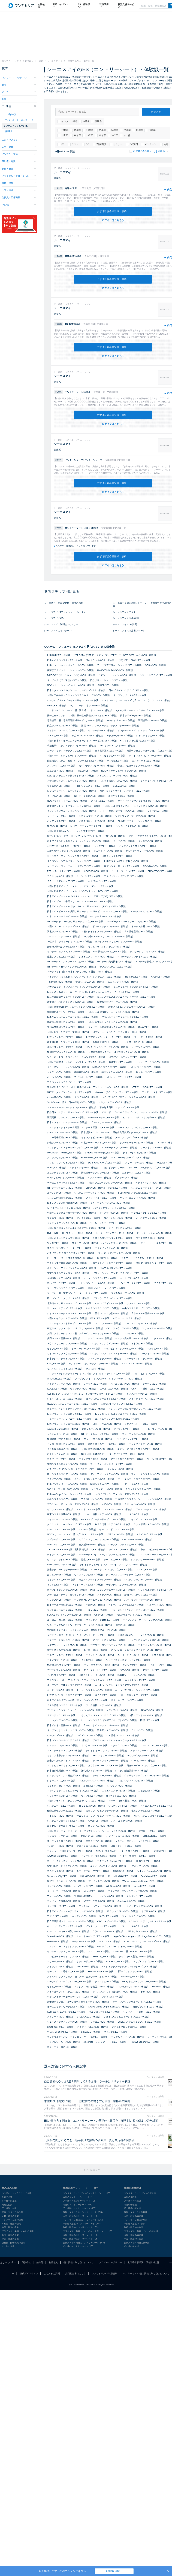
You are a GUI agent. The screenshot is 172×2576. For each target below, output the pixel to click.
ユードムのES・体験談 (136, 1514)
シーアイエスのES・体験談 (154, 1353)
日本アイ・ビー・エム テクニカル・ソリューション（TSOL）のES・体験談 (86, 906)
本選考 (84, 121)
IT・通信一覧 (10, 114)
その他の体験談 (131, 2246)
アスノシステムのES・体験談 (92, 1846)
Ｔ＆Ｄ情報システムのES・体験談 (64, 1705)
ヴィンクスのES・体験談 (83, 1388)
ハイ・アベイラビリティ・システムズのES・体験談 (128, 1097)
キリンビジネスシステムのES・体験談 (123, 1348)
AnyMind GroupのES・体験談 (62, 1856)
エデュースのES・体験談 (135, 1484)
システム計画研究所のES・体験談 (64, 1198)
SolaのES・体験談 (90, 2032)
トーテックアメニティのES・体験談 (114, 1233)
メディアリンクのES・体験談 (150, 1182)
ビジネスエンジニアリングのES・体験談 (144, 1117)
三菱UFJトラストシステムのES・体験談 (121, 1404)
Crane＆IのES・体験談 (154, 1836)
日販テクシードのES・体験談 (126, 1846)
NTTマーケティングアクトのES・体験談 (92, 826)
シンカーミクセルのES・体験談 (132, 826)
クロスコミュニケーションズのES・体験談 (69, 1524)
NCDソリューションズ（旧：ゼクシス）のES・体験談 (75, 1534)
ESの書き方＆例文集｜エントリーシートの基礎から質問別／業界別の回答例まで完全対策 (101, 2120)
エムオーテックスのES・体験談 (152, 1062)
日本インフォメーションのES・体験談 (67, 1484)
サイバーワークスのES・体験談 (133, 1283)
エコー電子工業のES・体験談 (62, 1137)
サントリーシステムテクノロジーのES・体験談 (93, 1363)
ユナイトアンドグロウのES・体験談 (143, 1906)
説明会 (96, 121)
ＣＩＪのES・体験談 (142, 1730)
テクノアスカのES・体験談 (93, 1459)
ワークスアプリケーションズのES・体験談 (119, 665)
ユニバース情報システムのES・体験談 (94, 1479)
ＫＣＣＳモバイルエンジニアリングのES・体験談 (120, 1414)
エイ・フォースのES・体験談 (62, 2047)
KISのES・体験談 (56, 1363)
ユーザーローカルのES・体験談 (127, 871)
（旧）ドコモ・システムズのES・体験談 (68, 926)
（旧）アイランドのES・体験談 (132, 1439)
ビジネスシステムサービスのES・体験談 (150, 1921)
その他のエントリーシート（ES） (79, 2246)
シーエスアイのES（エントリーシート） (65, 612)
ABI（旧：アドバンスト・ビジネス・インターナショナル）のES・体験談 (85, 1393)
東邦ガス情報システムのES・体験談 (66, 1027)
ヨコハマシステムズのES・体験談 (64, 1308)
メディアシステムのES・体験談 (122, 1836)
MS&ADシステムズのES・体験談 (109, 1067)
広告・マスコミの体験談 (135, 2212)
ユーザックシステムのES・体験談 (64, 1841)
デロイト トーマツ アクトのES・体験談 (106, 1750)
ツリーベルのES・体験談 (60, 1961)
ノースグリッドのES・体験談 (151, 1218)
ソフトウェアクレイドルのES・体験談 (112, 1298)
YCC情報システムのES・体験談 (122, 1735)
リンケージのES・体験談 (94, 1745)
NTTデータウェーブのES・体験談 (64, 1188)
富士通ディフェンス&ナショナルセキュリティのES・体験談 (78, 2001)
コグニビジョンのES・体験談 (149, 1373)
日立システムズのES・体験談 (62, 725)
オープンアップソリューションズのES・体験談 (137, 2001)
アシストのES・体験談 (99, 1177)
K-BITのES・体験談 (107, 1258)
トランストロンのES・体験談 (137, 1042)
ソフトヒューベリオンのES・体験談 (66, 1765)
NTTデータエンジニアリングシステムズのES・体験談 (107, 1554)
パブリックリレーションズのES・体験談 (114, 1208)
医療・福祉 (19, 183)
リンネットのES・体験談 (120, 1469)
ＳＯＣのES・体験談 (105, 1695)
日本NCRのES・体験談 (92, 1876)
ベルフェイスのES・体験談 (88, 1886)
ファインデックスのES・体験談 (104, 1358)
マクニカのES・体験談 (59, 786)
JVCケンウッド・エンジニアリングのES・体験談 (72, 1504)
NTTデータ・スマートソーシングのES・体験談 (131, 921)
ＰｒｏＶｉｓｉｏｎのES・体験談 (154, 1233)
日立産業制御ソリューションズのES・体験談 (70, 996)
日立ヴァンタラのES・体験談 (148, 2006)
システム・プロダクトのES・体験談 (66, 1820)
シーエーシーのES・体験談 (86, 1348)
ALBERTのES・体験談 (117, 1961)
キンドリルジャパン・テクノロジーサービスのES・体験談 (77, 2037)
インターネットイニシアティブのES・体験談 (140, 730)
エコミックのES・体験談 (99, 1841)
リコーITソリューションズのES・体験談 (68, 1067)
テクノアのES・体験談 (59, 1479)
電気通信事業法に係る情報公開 (143, 2262)
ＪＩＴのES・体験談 (146, 1569)
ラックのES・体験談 (124, 841)
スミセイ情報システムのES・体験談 (118, 780)
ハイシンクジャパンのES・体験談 (119, 1243)
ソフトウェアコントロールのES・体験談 (150, 755)
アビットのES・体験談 (88, 1509)
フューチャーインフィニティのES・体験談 (69, 1418)
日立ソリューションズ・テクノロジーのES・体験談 (119, 1032)
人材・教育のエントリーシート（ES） (81, 2216)
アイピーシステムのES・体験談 (109, 1640)
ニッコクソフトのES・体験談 (62, 1720)
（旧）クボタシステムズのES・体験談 (101, 931)
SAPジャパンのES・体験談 (120, 720)
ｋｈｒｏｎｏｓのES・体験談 (136, 1363)
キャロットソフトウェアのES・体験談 (67, 1353)
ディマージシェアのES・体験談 (139, 1152)
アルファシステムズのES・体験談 (64, 1655)
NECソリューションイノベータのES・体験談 (70, 685)
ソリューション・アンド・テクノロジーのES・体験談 (120, 1273)
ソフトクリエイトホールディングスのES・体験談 (72, 1147)
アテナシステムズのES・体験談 (127, 1459)
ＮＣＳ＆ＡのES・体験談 (92, 1805)
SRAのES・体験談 (95, 1188)
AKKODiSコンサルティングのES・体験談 (68, 851)
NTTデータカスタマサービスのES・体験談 (121, 811)
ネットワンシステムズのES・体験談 (66, 730)
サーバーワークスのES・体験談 (63, 1891)
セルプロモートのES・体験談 (104, 2011)
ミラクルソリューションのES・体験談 (99, 1539)
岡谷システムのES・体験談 (104, 1484)
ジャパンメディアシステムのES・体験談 (119, 1253)
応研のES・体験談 (92, 1785)
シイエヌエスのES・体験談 (123, 1549)
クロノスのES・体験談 (86, 1097)
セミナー (116, 144)
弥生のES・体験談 (90, 1559)
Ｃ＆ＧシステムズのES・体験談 (102, 1308)
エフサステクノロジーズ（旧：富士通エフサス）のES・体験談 (79, 710)
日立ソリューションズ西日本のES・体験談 (69, 1414)
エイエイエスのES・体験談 (143, 1519)
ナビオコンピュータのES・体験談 (96, 1283)
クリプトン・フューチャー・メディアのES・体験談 (74, 866)
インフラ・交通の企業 (12, 2220)
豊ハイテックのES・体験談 (61, 1283)
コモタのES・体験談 (148, 1790)
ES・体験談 (84, 5)
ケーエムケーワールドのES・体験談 (66, 1182)
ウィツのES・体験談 (91, 1795)
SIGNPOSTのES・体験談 (60, 2027)
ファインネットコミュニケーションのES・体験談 (72, 1790)
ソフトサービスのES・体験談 (62, 1795)
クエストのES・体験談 (107, 1981)
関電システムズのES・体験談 (62, 931)
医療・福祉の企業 (10, 2235)
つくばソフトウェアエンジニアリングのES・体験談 (121, 1494)
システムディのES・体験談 (61, 1805)
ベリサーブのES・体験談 (60, 1690)
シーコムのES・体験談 (143, 1760)
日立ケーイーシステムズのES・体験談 (146, 1765)
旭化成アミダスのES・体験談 (96, 1770)
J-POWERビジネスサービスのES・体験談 (68, 846)
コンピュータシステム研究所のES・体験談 (117, 1418)
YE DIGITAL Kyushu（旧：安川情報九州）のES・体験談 (76, 1549)
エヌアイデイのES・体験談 (146, 760)
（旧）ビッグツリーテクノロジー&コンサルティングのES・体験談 (135, 1167)
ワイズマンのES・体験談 (89, 1735)
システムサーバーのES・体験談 (147, 1559)
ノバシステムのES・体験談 (61, 1675)
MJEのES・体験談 (56, 1167)
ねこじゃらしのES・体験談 (118, 1218)
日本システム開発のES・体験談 (147, 1313)
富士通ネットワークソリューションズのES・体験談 (74, 806)
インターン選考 (67, 121)
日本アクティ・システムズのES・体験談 (111, 1263)
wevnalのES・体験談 (144, 1886)
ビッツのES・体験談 (57, 1348)
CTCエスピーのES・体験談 (111, 1921)
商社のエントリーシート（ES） (78, 2204)
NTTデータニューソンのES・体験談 (100, 1434)
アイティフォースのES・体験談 (63, 1383)
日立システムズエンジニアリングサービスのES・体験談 (126, 996)
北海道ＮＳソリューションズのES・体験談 (69, 1303)
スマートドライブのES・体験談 (138, 1916)
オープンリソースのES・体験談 (129, 695)
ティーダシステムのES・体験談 (125, 1228)
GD (85, 144)
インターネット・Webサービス (19, 120)
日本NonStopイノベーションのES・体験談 (69, 1494)
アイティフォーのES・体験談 (101, 1198)
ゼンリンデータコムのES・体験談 (98, 1856)
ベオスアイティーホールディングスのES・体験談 (72, 1996)
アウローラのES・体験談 (151, 1831)
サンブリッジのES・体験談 (61, 1906)
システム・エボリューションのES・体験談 (137, 1841)
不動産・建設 (19, 161)
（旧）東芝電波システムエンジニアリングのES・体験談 (76, 1228)
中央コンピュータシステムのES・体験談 (138, 765)
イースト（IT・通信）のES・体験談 (65, 1971)
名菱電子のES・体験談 (120, 1062)
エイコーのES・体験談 (95, 1650)
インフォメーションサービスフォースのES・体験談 (135, 1408)
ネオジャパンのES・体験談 (102, 881)
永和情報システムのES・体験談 (63, 1278)
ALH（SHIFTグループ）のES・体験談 (130, 1157)
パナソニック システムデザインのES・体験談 (70, 1253)
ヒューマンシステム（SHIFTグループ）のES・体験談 (109, 1720)
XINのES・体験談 (161, 1986)
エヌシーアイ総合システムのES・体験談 (138, 1449)
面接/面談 (99, 144)
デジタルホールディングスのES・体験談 (100, 1906)
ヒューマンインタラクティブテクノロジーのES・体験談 (76, 1408)
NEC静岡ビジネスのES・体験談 (63, 1439)
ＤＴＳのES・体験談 (57, 735)
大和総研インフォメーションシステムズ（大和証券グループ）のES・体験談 (86, 1630)
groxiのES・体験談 (150, 1991)
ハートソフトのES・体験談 (134, 1278)
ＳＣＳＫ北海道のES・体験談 (62, 1449)
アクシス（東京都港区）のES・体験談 (94, 1986)
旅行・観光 (19, 168)
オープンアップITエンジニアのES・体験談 (69, 1685)
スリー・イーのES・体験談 (139, 1162)
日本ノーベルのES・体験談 (107, 1424)
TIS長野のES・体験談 (136, 976)
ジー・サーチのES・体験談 (148, 1037)
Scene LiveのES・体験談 (60, 1936)
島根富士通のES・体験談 (106, 1042)
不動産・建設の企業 (11, 2223)
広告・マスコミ (19, 139)
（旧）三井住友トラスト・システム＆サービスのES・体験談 (78, 695)
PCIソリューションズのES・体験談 (65, 1177)
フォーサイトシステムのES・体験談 (143, 1358)
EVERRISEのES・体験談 (94, 1157)
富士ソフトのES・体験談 (121, 796)
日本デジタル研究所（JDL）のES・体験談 (126, 861)
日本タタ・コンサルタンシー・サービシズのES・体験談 (76, 690)
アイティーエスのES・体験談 (62, 1519)
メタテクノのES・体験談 (124, 1745)
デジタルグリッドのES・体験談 (127, 2037)
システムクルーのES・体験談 (62, 1434)
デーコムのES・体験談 (115, 1559)
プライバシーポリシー (110, 2262)
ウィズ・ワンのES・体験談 (88, 1574)
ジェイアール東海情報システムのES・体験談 (111, 1027)
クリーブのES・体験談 (154, 1383)
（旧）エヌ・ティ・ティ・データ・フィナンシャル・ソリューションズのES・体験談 (91, 1831)
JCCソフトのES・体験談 (108, 1323)
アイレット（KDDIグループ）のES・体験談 (69, 1851)
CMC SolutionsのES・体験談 (137, 1539)
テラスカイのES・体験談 (60, 876)
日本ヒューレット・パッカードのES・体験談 (70, 665)
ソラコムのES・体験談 (102, 2021)
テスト (73, 144)
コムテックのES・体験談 (60, 1871)
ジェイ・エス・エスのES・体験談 (64, 1398)
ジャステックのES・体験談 (150, 735)
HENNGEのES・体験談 (148, 1861)
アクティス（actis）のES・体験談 (114, 1861)
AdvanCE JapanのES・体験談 (62, 1429)
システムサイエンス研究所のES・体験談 (68, 1775)
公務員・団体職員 (19, 197)
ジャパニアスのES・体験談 (61, 1780)
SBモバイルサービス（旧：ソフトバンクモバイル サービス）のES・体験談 (86, 836)
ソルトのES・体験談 (157, 1348)
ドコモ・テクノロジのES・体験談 (110, 926)
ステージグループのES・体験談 (93, 1871)
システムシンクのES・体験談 (62, 1745)
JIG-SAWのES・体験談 (155, 866)
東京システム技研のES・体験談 (63, 1514)
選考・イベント (60, 5)
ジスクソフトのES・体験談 (122, 1805)
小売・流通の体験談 (133, 2239)
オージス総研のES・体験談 (145, 926)
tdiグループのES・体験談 (120, 735)
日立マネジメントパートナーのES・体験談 (108, 1037)
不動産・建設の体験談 (134, 2223)
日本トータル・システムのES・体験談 (110, 1202)
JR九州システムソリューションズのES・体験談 (108, 936)
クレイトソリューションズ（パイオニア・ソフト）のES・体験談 (113, 1564)
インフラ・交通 (19, 154)
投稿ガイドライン (29, 2273)
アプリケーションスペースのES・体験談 (68, 1640)
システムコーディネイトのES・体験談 (151, 1188)
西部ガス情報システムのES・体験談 (66, 946)
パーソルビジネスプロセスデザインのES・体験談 (72, 700)
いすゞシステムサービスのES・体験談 (67, 916)
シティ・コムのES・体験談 (154, 1745)
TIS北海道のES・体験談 (59, 982)
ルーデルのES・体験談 (83, 1941)
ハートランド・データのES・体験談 (143, 1599)
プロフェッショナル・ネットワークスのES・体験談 (119, 1740)
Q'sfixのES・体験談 (148, 1027)
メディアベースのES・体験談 (121, 1710)
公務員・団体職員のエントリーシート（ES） (84, 2242)
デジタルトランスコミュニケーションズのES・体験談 (75, 1710)
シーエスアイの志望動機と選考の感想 (63, 603)
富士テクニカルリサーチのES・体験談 (67, 1569)
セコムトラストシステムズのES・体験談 (109, 946)
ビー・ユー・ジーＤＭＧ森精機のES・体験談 (70, 1258)
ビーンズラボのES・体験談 (109, 1303)
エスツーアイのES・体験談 (61, 1459)
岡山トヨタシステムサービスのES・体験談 (112, 1589)
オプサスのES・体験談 (153, 1911)
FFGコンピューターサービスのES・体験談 (103, 1519)
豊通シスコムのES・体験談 (61, 956)
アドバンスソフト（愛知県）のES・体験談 (115, 1991)
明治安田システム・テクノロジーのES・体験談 (71, 745)
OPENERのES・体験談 (59, 1378)
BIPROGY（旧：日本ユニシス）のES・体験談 (71, 675)
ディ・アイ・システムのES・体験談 (109, 1474)
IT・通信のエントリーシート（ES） (80, 2208)
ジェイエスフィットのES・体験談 (96, 956)
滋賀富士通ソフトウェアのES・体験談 (117, 1002)
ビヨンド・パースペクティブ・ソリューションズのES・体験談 (134, 1112)
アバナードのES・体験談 (60, 1846)
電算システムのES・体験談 (145, 1810)
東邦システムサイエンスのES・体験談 (67, 1464)
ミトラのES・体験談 (142, 1343)
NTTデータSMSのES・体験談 (105, 916)
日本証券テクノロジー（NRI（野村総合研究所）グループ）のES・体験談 (119, 1132)
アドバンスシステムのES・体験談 (125, 1604)
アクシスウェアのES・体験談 (62, 1157)
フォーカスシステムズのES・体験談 (150, 1474)
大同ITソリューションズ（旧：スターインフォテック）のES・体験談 (83, 1333)
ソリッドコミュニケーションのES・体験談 (128, 1660)
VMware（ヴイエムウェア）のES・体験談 (116, 1092)
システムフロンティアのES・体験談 (143, 1579)
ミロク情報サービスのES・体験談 (96, 821)
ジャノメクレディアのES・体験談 (125, 1544)
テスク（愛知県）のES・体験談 (131, 1338)
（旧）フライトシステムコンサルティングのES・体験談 (76, 1800)
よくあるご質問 (52, 2273)
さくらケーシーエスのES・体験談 (105, 1765)
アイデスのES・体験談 (109, 1594)
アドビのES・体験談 (57, 1916)
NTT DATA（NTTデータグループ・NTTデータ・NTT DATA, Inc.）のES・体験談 (115, 655)
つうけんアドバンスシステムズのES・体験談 (102, 1715)
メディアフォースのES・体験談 (146, 1750)
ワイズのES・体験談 (57, 1243)
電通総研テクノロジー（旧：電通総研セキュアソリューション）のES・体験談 (87, 1087)
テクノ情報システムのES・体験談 (151, 1524)
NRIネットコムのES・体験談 (121, 1795)
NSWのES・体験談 (57, 826)
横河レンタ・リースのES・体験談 (121, 866)
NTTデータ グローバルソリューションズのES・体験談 (75, 921)
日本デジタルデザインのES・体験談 (66, 1358)
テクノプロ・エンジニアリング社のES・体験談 (132, 1891)
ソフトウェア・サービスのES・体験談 (135, 816)
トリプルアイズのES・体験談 (148, 1961)
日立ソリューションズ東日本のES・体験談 (135, 986)
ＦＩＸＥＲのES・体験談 (60, 1815)
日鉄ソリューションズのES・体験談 (109, 680)
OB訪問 (132, 144)
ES (61, 144)
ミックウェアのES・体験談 (61, 1579)
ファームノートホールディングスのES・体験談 (71, 1107)
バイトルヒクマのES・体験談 (126, 1820)
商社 (19, 99)
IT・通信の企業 (9, 2208)
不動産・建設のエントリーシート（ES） (82, 2223)
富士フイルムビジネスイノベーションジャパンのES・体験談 (78, 841)
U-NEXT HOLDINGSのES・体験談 (115, 670)
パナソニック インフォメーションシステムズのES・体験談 (78, 986)
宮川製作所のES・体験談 (92, 1544)
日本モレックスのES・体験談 (117, 856)
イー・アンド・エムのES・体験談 (116, 1529)
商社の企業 (7, 2204)
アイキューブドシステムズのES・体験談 (68, 1991)
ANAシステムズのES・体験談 (146, 911)
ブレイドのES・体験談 (88, 1218)
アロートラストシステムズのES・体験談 (111, 1569)
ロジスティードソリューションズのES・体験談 (71, 790)
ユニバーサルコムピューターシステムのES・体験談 (122, 1851)
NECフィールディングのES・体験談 (127, 1057)
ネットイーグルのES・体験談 (87, 1584)
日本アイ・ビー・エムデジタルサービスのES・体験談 (75, 1911)
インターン (148, 144)
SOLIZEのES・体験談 (124, 786)
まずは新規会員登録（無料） (113, 211)
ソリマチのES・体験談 (95, 1383)
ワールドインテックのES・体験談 (107, 1223)
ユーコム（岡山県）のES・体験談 (64, 1620)
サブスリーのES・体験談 (60, 1218)
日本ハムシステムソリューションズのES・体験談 (72, 1017)
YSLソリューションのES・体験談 (133, 1614)
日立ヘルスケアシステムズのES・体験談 (100, 1579)
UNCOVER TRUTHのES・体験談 (64, 1152)
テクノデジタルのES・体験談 (142, 1755)
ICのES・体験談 (87, 1529)
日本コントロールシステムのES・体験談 (68, 1740)
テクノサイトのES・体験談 (100, 1655)
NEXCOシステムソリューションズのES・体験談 (72, 1404)
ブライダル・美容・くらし (19, 176)
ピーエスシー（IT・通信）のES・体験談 (68, 1931)
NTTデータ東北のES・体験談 (98, 1901)
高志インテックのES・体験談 (122, 982)
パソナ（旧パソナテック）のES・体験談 (107, 1047)
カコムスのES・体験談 (59, 1574)
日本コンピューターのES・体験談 (96, 1675)
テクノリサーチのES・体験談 (62, 1660)
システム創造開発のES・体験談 (131, 1770)
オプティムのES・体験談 (101, 1826)
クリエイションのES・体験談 (139, 1504)
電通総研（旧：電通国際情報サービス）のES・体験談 (75, 720)
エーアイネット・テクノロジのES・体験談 (69, 750)
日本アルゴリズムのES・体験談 (115, 1268)
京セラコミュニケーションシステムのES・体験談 (72, 856)
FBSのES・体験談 (99, 1318)
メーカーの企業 (9, 2201)
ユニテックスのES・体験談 (97, 1338)
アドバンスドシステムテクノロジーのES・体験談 (136, 1650)
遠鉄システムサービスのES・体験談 (106, 1444)
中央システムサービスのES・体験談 (140, 1308)
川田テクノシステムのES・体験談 (134, 1971)
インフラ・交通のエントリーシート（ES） (83, 2220)
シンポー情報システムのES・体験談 (102, 1514)
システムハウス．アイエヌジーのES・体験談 (113, 1353)
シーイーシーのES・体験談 (61, 816)
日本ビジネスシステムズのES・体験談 (128, 690)
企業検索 (41, 5)
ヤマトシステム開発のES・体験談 (137, 740)
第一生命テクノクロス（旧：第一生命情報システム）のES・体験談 (82, 715)
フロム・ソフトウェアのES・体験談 (66, 1162)
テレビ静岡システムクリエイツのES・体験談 (97, 1599)
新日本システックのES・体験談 (140, 1594)
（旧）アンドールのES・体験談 (145, 1715)
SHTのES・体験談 (108, 1916)
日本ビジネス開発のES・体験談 (63, 1725)
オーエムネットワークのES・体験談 (66, 2006)
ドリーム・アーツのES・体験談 (127, 1700)
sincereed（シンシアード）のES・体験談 (104, 2042)
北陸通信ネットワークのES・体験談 (66, 1012)
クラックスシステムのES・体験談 (143, 1489)
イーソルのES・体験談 (59, 796)
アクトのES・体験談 (112, 1996)
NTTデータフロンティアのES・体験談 (137, 956)
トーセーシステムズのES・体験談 (94, 1690)
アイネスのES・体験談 (102, 801)
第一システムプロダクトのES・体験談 (67, 1474)
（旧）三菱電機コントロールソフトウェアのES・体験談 (76, 1062)
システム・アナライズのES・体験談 (109, 1343)
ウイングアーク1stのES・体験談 (102, 1620)
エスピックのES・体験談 (112, 755)
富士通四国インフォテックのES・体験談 (68, 1042)
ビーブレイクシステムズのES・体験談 (67, 1589)
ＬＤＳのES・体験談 (133, 1333)
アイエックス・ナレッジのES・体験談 (117, 775)
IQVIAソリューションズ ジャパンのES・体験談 (140, 710)
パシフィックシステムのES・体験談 (137, 846)
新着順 (161, 151)
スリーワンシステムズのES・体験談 (66, 1288)
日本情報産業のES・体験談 (138, 931)
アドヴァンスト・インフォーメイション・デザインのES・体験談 (108, 1378)
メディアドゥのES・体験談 (84, 1167)
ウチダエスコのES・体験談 (150, 1238)
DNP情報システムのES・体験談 (109, 951)
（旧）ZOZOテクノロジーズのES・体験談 (110, 1182)
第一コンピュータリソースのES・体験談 (68, 1298)
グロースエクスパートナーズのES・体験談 (128, 1574)
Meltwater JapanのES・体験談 (103, 1117)
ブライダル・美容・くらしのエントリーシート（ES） (88, 2231)
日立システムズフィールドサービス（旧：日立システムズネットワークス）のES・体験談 (93, 992)
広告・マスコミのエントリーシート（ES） (83, 2212)
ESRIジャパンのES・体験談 (61, 1564)
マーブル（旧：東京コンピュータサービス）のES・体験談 (77, 1293)
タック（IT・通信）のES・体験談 (136, 1956)
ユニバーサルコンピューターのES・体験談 (69, 1248)
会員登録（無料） (114, 2571)
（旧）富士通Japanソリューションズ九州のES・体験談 (76, 1006)
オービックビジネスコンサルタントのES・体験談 (143, 801)
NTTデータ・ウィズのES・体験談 (119, 1147)
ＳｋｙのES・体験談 (158, 811)
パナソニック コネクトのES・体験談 (89, 705)
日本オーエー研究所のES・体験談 (64, 1604)
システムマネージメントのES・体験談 (94, 1192)
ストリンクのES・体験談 (139, 1896)
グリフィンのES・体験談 (120, 1534)
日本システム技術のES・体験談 (111, 1313)
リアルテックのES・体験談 (61, 1715)
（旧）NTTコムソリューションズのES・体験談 (71, 755)
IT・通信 (19, 106)
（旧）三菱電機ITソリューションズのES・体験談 (113, 1012)
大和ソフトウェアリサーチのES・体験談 (107, 1810)
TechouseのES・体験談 (132, 1976)
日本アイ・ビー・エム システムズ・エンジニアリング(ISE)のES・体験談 (85, 896)
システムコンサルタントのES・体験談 (112, 1238)
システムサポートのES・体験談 (136, 1142)
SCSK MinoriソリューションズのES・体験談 (141, 1635)
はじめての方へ (8, 2262)
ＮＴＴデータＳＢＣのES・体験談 (64, 1750)
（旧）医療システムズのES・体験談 (138, 1695)
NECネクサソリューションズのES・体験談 (123, 770)
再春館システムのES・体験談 (112, 1730)
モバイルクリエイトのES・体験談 (64, 1368)
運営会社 (26, 2262)
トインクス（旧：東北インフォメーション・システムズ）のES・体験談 (84, 976)
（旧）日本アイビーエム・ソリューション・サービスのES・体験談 (82, 740)
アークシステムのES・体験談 (103, 1881)
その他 (125, 135)
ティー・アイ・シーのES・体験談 (110, 1760)
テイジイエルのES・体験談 (61, 1554)
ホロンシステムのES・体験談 (62, 1454)
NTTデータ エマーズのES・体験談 (137, 1856)
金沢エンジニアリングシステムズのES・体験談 (71, 1268)
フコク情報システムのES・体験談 (103, 1705)
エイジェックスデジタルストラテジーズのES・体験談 (129, 1966)
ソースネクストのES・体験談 (155, 1147)
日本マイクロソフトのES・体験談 (64, 660)
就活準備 (103, 5)
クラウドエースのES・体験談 (107, 1931)
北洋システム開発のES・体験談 (63, 1650)
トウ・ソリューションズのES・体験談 (67, 1343)
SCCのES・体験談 (95, 1368)
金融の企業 (7, 2197)
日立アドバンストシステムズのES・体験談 (69, 1695)
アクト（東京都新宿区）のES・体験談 (67, 1263)
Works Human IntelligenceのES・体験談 (143, 1881)
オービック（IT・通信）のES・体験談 (67, 680)
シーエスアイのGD (54, 618)
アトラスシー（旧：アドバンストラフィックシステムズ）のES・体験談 (84, 1680)
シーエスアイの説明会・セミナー (61, 624)
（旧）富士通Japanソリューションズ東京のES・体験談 (76, 831)
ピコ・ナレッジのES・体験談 (62, 1559)
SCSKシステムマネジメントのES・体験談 (139, 2021)
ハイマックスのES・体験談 (61, 821)
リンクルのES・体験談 (59, 1886)
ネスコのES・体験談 (109, 1941)
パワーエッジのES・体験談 (127, 1318)
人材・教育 (19, 147)
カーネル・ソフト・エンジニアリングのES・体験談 (121, 1685)
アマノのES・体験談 (98, 1951)
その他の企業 (8, 2246)
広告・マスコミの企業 (12, 2212)
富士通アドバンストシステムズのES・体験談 (70, 1002)
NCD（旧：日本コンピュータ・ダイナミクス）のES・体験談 (112, 1454)
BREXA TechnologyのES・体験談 (102, 1152)
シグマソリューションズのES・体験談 (67, 1645)
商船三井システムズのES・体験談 (64, 1047)
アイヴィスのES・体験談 (126, 1429)
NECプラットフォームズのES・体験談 (67, 801)
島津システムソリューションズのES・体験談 (118, 941)
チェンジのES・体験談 (88, 876)
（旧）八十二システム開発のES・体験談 (68, 1238)
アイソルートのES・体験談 (88, 1077)
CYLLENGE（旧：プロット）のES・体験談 (69, 1233)
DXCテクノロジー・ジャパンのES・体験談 (119, 1946)
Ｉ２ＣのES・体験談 (96, 1610)
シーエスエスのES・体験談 (61, 1529)
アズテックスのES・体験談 (61, 1539)
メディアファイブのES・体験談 (131, 1137)
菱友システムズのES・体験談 (116, 1072)
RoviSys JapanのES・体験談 (145, 2042)
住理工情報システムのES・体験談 (64, 1810)
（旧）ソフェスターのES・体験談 (91, 786)
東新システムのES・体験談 (96, 1429)
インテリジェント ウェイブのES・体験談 (68, 951)
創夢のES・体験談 (125, 1625)
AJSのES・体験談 (160, 976)
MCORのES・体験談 (92, 1836)
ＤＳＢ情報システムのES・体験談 (112, 1524)
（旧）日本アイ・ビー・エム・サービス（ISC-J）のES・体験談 (80, 886)
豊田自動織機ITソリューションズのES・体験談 (98, 1896)
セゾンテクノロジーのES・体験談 (96, 765)
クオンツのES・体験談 (134, 1665)
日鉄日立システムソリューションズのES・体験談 (72, 1112)
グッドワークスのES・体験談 (151, 1509)
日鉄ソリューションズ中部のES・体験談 (68, 1424)
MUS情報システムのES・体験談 (63, 1665)
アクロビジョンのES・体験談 (96, 1499)
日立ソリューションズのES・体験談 (117, 675)
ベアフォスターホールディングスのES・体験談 (147, 1620)
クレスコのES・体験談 (150, 841)
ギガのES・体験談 (95, 1604)
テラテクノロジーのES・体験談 (145, 1444)
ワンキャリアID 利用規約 (104, 2273)
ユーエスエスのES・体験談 (114, 1388)
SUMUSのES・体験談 (104, 1956)
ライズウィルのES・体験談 (113, 1212)
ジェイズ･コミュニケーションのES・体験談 (126, 2016)
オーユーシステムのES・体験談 (99, 1278)
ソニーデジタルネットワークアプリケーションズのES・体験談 (79, 1625)
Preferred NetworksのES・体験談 (154, 1871)
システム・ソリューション (16, 126)
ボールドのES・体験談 (59, 1077)
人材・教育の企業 (10, 2216)
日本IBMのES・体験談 (58, 655)
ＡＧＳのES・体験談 (91, 1660)
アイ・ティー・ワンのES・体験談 (146, 1398)
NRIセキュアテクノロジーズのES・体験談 (144, 1981)
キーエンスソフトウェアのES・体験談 (138, 1127)
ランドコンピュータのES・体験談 (64, 1610)
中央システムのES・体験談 (90, 982)
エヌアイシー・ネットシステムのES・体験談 (70, 1946)
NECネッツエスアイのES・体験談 (117, 745)
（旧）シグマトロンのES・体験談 (135, 1780)
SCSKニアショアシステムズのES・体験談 (69, 1614)
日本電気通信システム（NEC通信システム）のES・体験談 (118, 1052)
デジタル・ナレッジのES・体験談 (148, 1212)
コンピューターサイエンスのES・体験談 (68, 1956)
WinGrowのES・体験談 (118, 1886)
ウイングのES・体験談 (115, 2032)
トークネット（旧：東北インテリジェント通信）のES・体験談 (79, 971)
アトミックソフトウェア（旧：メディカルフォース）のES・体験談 (82, 1976)
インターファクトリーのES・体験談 (66, 1951)
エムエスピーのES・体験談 (107, 851)
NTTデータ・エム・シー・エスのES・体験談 (70, 961)
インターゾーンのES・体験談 (101, 1926)
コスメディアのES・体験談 (118, 1509)
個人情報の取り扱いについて (78, 2262)
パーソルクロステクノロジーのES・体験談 (69, 1981)
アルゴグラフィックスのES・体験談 (144, 851)
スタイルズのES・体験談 (149, 1534)
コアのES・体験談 (129, 1670)
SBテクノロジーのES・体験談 (122, 1911)
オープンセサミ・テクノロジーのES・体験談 (70, 1730)
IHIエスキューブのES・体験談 (108, 1755)
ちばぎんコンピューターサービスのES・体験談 (71, 1212)
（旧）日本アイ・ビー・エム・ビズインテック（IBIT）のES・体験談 (83, 891)
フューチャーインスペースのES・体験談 (111, 1464)
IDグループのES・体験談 (149, 1072)
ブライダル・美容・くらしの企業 (18, 2231)
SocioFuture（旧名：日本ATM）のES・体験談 (71, 1102)
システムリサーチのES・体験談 (95, 816)
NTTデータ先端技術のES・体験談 (114, 961)
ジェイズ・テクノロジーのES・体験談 (67, 2021)
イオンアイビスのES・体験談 (96, 1137)
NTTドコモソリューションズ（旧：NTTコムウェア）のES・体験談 (136, 700)
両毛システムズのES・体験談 (62, 1499)
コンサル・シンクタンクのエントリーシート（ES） (87, 2193)
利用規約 (53, 2262)
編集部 (39, 2262)
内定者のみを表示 (140, 151)
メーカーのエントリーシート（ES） (80, 2201)
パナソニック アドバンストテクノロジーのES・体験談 (75, 1469)
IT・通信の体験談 (132, 2208)
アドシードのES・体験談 (60, 2016)
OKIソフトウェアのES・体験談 (122, 1328)
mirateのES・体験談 (93, 1891)
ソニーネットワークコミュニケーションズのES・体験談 (76, 1057)
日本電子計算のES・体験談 (109, 750)
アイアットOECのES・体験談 (92, 2027)
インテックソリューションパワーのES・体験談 (71, 811)
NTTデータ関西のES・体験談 (89, 796)
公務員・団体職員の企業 (13, 2242)
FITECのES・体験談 (87, 770)
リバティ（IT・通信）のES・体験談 (127, 1800)
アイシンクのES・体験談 (60, 1966)
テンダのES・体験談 (117, 760)
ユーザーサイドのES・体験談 (132, 1655)
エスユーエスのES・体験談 (134, 1926)
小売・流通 (19, 190)
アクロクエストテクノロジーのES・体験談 (69, 1082)
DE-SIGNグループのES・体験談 (104, 1162)
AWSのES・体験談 (98, 1820)
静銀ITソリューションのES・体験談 (136, 1675)
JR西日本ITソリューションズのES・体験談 (69, 941)
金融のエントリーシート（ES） (78, 2197)
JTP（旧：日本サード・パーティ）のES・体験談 (124, 790)
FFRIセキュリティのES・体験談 (63, 871)
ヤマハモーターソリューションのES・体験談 (125, 1017)
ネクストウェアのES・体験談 (140, 1680)
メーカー (19, 92)
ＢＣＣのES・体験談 (57, 1584)
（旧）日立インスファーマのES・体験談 (68, 1032)
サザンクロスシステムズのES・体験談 (126, 1584)
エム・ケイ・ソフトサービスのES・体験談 (69, 1323)
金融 (19, 84)
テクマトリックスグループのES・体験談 (142, 1258)
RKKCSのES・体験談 (151, 1710)
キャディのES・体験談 (84, 1916)
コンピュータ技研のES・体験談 (63, 1901)
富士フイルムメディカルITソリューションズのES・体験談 (77, 1700)
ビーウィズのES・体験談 (60, 1735)
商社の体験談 (130, 2204)
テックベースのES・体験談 (107, 1775)
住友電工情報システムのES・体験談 (66, 1022)
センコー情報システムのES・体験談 (66, 1444)
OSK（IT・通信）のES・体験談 (147, 1388)
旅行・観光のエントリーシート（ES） (81, 2227)
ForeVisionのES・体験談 (153, 1876)
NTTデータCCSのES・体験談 (147, 1087)
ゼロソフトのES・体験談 (60, 1509)
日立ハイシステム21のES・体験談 (65, 1037)
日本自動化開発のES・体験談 (62, 1770)
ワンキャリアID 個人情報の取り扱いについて (146, 2273)
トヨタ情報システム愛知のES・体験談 (137, 1192)
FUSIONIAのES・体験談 (100, 1971)
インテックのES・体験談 (101, 730)
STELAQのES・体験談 (88, 2016)
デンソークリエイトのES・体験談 (147, 951)
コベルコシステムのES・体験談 (63, 936)
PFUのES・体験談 (56, 705)
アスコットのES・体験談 (155, 1670)
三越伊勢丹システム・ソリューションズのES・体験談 (143, 1499)
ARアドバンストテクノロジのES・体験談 (68, 1208)
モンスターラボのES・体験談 (62, 1836)
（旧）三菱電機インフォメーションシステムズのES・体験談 (135, 806)
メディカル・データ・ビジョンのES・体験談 (70, 1594)
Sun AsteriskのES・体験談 (131, 1901)
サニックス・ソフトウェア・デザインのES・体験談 (103, 1815)
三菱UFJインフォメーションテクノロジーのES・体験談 (110, 725)
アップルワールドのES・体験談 (63, 2042)
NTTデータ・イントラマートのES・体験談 (69, 1092)
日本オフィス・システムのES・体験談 (67, 1122)
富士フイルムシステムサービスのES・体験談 (131, 1006)
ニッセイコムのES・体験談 (98, 1439)
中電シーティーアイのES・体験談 (98, 1142)
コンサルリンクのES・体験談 (132, 1986)
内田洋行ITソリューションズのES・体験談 (139, 821)
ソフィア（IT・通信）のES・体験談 (141, 2011)
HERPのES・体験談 (57, 1941)
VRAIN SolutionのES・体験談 (62, 2032)
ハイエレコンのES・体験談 (125, 1383)
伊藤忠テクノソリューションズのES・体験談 (70, 670)
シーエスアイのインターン (58, 630)
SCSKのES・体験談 (155, 665)
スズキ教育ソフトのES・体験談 (127, 1293)
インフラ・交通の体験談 (135, 2220)
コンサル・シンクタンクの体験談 (140, 2193)
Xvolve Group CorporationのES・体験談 (108, 2006)
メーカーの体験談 (132, 2201)
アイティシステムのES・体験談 (111, 1248)
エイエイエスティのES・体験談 (118, 1790)
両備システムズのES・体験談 (62, 1142)
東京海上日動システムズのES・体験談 (119, 1107)
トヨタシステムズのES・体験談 (114, 1102)
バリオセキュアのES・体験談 (141, 1931)
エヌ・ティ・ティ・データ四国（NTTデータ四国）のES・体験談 (80, 1127)
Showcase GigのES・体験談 (61, 1876)
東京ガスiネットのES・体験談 (87, 735)
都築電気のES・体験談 (86, 1072)
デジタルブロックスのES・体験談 (129, 2027)
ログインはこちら (113, 220)
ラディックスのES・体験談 (61, 1544)
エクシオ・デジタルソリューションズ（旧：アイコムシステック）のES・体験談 (88, 1373)
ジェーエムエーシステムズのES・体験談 (138, 1479)
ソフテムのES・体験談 (138, 1303)
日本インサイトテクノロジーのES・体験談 (105, 1725)
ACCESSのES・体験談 (96, 871)
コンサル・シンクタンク (19, 77)
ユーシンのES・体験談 (59, 1192)
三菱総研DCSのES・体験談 (152, 720)
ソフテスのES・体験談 (59, 1599)
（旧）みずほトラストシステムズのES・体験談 (112, 1022)
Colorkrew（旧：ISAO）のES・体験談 (132, 1951)
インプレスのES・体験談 (119, 1785)
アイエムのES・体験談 (59, 1896)
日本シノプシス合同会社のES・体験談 (67, 1202)
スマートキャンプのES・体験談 (93, 1936)
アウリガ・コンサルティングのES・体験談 (112, 1645)
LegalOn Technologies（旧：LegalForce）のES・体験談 (142, 1936)
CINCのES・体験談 (123, 1871)
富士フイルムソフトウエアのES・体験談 (68, 1760)
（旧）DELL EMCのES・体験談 (133, 660)
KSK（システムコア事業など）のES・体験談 (70, 775)
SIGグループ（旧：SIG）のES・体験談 (67, 1489)
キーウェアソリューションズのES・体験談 (137, 1690)
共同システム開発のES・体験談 (63, 1338)
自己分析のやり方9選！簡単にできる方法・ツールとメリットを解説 (87, 2081)
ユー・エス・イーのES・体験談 (140, 1323)
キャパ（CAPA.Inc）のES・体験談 (108, 1866)
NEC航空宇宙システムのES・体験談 (66, 1052)
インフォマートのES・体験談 (106, 1489)
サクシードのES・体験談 (89, 1961)
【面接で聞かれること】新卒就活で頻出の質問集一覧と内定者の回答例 (89, 2140)
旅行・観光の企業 (10, 2227)
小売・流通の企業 (10, 2239)
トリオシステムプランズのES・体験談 (149, 1640)
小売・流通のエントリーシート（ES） (81, 2239)
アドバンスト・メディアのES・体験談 (123, 876)
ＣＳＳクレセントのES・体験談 (63, 1785)
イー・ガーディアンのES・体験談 (64, 1926)
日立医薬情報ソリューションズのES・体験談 (70, 1921)
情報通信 (8, 131)
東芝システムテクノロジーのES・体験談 (68, 1273)
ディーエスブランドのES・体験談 (101, 1665)
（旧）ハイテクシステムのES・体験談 (67, 1318)
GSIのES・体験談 (103, 1614)
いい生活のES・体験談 (59, 1097)
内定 (164, 144)
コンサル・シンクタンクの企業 (16, 2193)
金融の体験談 (130, 2197)
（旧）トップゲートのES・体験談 (123, 1077)
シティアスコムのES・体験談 (62, 1132)
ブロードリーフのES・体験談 (105, 1122)
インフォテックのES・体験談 (141, 1393)
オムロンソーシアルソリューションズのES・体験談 (74, 861)
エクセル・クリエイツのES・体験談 (66, 1826)
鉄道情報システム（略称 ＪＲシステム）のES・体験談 (75, 760)
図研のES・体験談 (149, 1720)
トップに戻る (91, 2169)
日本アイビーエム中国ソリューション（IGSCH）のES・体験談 (80, 901)
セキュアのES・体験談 (59, 1986)
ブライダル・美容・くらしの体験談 (141, 2231)
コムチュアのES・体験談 (60, 770)
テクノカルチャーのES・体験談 (140, 1424)
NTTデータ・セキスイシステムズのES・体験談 (71, 966)
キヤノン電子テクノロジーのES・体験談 (68, 1755)
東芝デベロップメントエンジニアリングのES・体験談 (75, 1328)
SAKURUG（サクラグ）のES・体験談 (67, 1866)
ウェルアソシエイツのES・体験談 (96, 1780)
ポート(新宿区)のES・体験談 (122, 1876)
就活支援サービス (126, 5)
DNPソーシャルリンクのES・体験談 (66, 1881)
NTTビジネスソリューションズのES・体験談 (147, 1941)
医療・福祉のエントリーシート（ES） (81, 2235)
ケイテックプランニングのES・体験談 (67, 1223)
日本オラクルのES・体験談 (100, 660)
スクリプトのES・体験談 (85, 1243)
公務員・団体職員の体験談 (136, 2242)
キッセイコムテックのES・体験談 (137, 1198)
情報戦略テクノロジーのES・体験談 (100, 1172)
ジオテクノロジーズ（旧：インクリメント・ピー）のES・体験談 (80, 1635)
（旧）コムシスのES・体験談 (145, 1067)
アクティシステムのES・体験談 (154, 1645)
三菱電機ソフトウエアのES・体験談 (66, 1117)
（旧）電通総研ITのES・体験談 (97, 1449)
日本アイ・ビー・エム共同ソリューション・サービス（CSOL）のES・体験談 (87, 911)
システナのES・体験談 (59, 1072)
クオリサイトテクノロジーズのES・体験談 (146, 1775)
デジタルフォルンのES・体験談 (63, 1670)
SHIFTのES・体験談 (108, 685)
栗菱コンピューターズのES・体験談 (106, 1288)
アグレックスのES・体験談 (61, 765)
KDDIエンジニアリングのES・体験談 (66, 2011)
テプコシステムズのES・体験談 (115, 966)
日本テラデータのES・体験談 (135, 715)
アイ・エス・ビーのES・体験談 (99, 1670)
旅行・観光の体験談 (133, 2227)
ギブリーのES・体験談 (126, 1177)
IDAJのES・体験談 (57, 1388)
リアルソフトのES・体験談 (143, 1866)
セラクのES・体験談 (104, 846)
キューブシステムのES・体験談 (138, 1434)
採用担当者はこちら (75, 2273)
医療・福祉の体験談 (133, 2235)
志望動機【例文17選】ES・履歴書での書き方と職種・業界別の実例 (87, 2101)
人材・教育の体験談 (133, 2216)
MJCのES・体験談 (111, 1504)
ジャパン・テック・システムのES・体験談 (69, 1313)
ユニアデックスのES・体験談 (62, 1172)
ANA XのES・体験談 (87, 1966)
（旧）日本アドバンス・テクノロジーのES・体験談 (137, 1610)
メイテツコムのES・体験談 (145, 1047)
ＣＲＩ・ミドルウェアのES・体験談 (66, 881)
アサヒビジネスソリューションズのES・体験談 (71, 780)
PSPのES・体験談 (117, 1188)
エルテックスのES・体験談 (136, 1172)
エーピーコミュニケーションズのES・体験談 (70, 1861)
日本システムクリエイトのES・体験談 (105, 1398)
